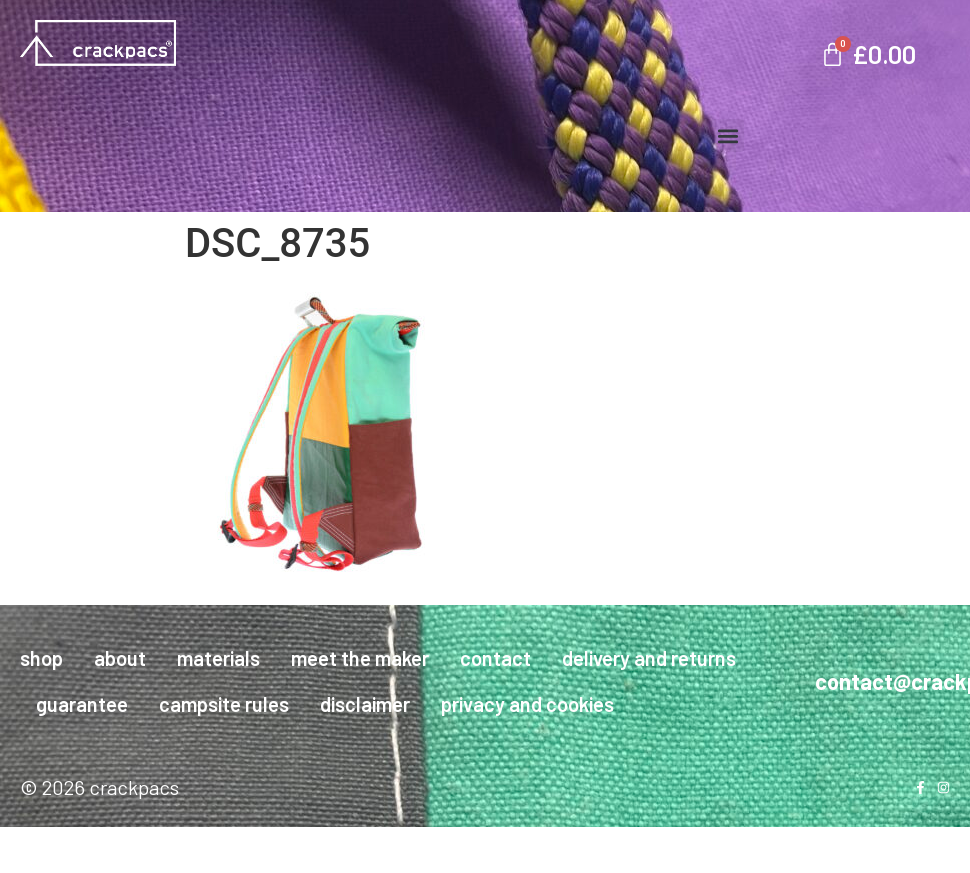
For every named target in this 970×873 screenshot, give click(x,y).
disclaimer (365, 704)
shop (41, 658)
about (120, 658)
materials (218, 658)
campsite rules (224, 704)
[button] (727, 135)
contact (495, 658)
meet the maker (360, 658)
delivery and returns (649, 658)
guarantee (82, 704)
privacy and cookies (527, 704)
